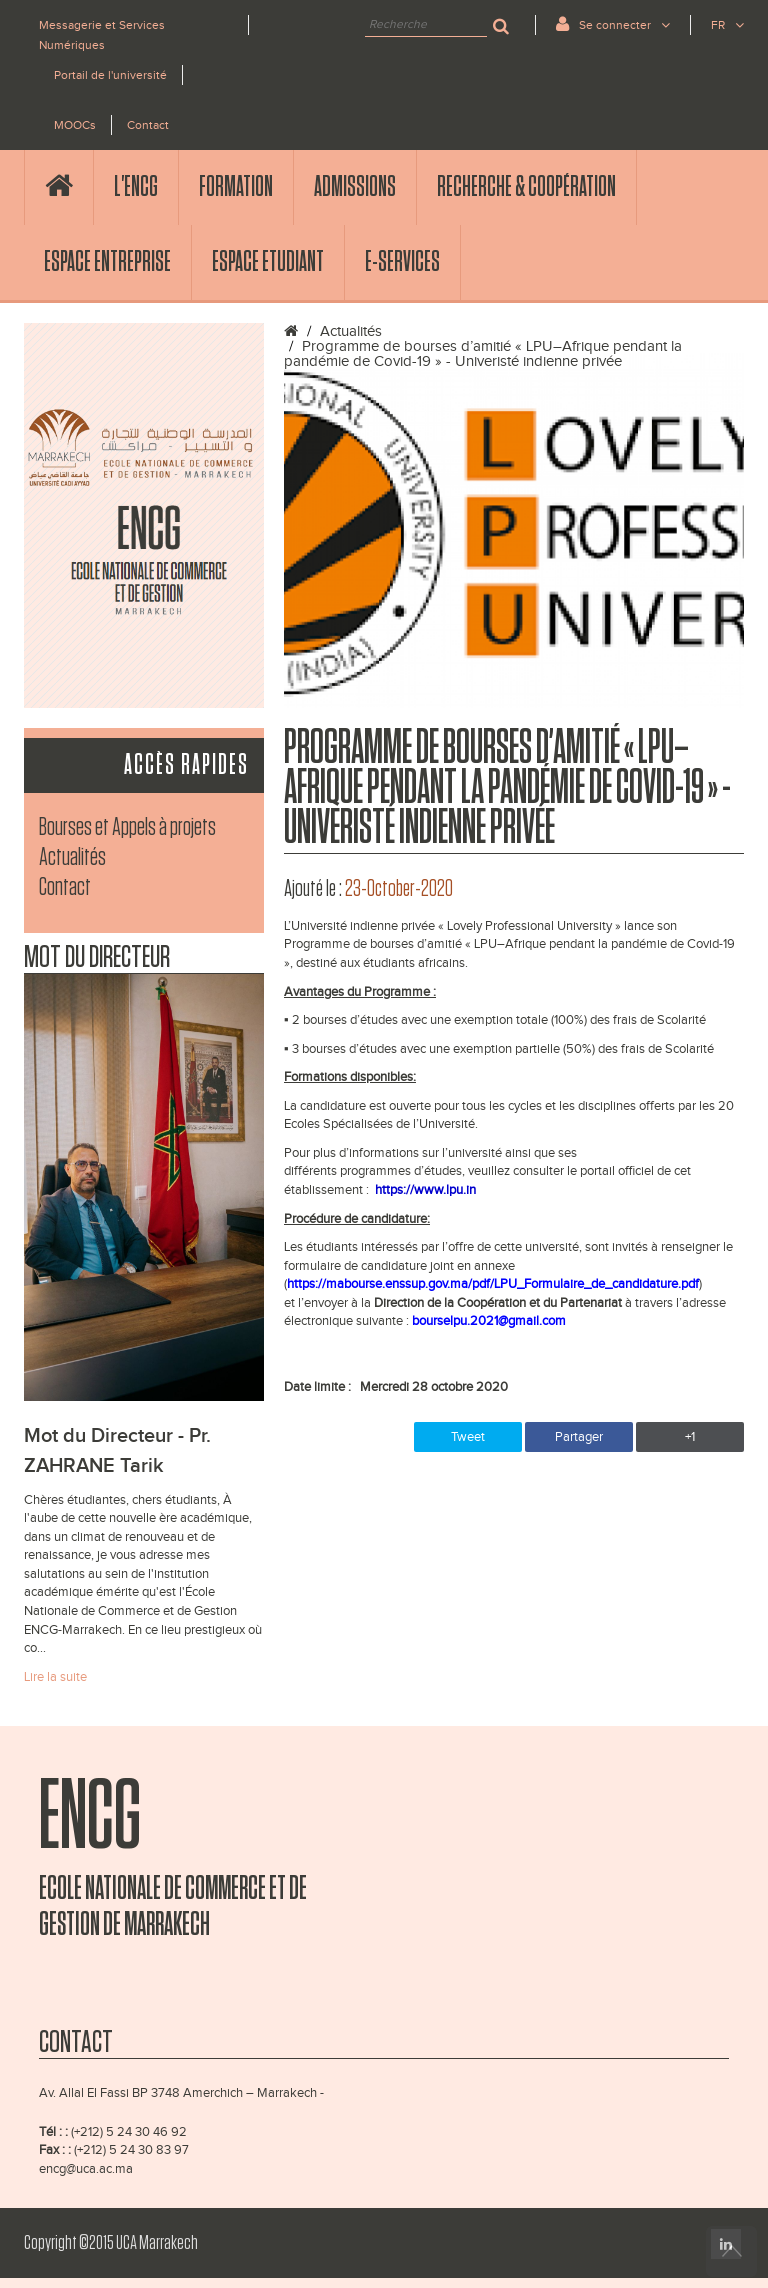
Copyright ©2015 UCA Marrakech (111, 2243)
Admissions (355, 187)
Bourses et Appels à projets (127, 827)
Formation (236, 187)
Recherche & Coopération (526, 187)
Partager (579, 1437)
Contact (148, 125)
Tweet (468, 1437)
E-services (402, 262)
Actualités (72, 857)
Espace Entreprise (107, 262)
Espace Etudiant (268, 262)
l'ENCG (136, 187)
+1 (690, 1437)
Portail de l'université (110, 75)
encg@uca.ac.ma (86, 2169)
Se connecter (613, 23)
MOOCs (75, 125)
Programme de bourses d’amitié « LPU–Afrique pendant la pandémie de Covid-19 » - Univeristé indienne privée (483, 354)
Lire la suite (55, 1677)
